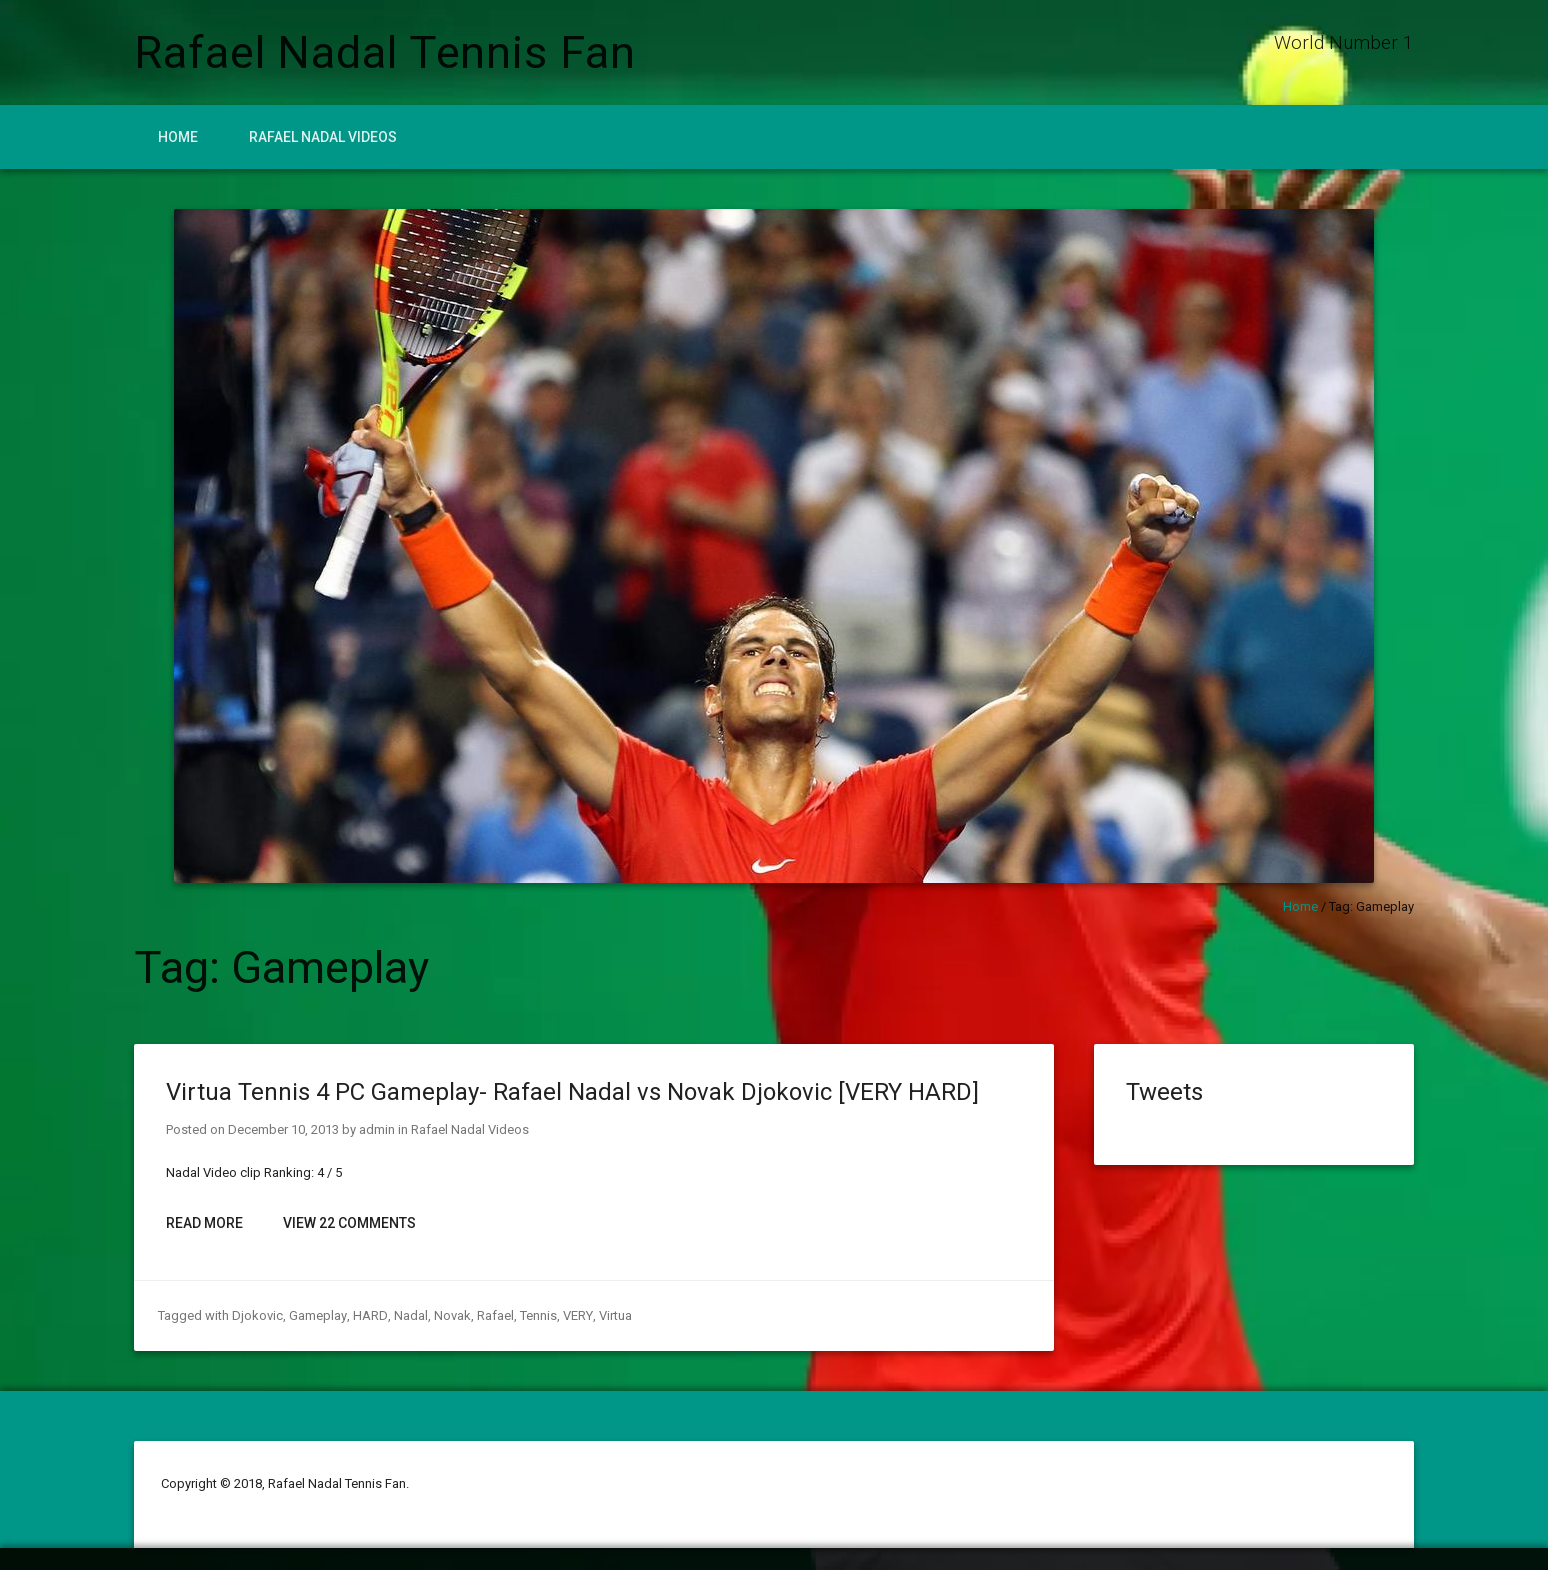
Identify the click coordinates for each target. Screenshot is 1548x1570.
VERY (575, 1315)
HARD (369, 1315)
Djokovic (257, 1315)
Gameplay (317, 1315)
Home (178, 137)
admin (377, 1129)
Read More (204, 1223)
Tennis (536, 1315)
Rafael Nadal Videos (323, 137)
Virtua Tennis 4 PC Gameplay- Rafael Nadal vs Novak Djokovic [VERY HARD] (572, 1092)
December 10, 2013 (283, 1129)
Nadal (409, 1315)
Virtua (612, 1315)
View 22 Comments (349, 1223)
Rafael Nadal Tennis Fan (385, 52)
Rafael (493, 1315)
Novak (450, 1315)
